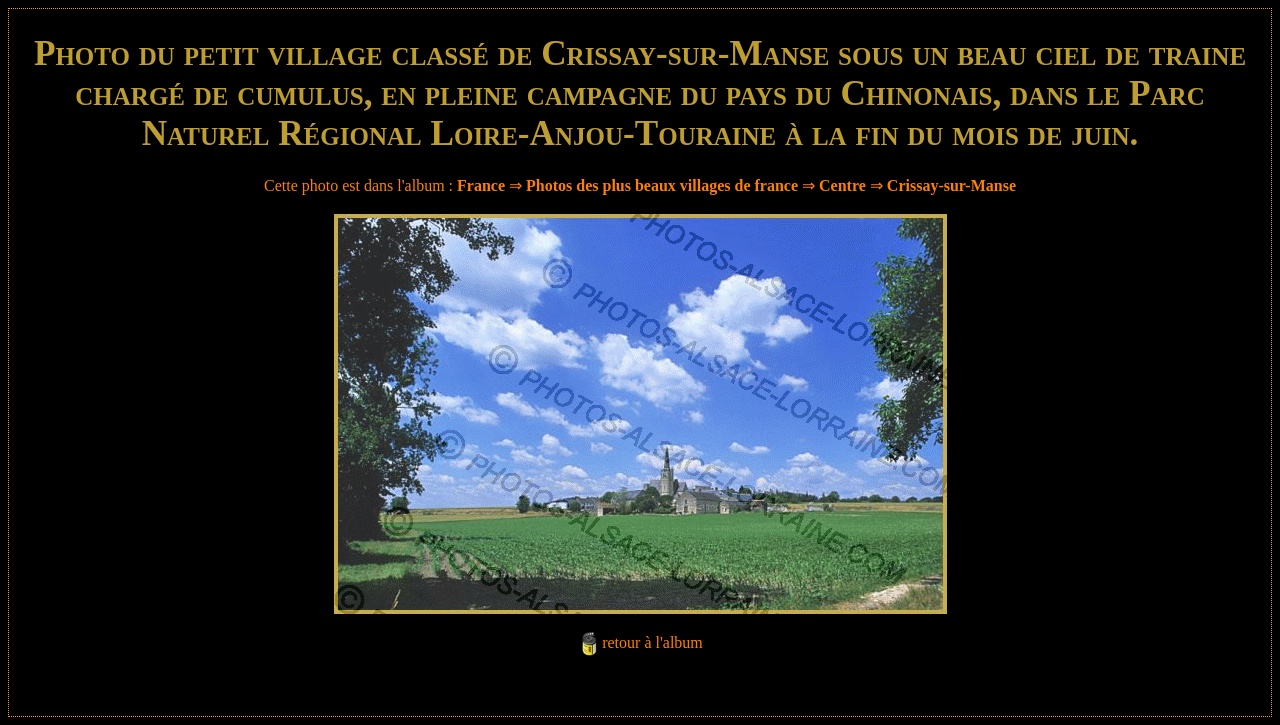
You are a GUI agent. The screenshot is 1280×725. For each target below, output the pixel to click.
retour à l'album (652, 642)
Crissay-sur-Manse (951, 185)
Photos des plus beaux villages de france (662, 185)
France (481, 185)
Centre (842, 185)
